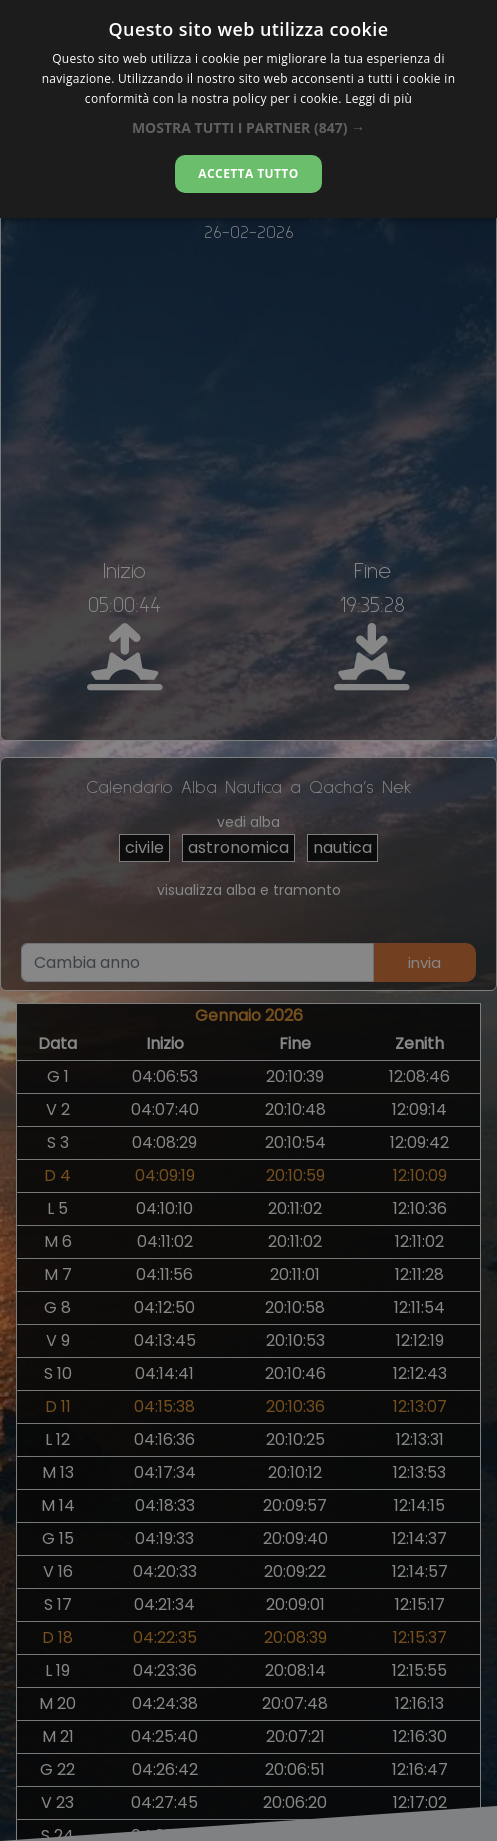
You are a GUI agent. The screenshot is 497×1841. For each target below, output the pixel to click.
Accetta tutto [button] (248, 173)
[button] (248, 127)
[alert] (248, 920)
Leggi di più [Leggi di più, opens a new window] (378, 98)
